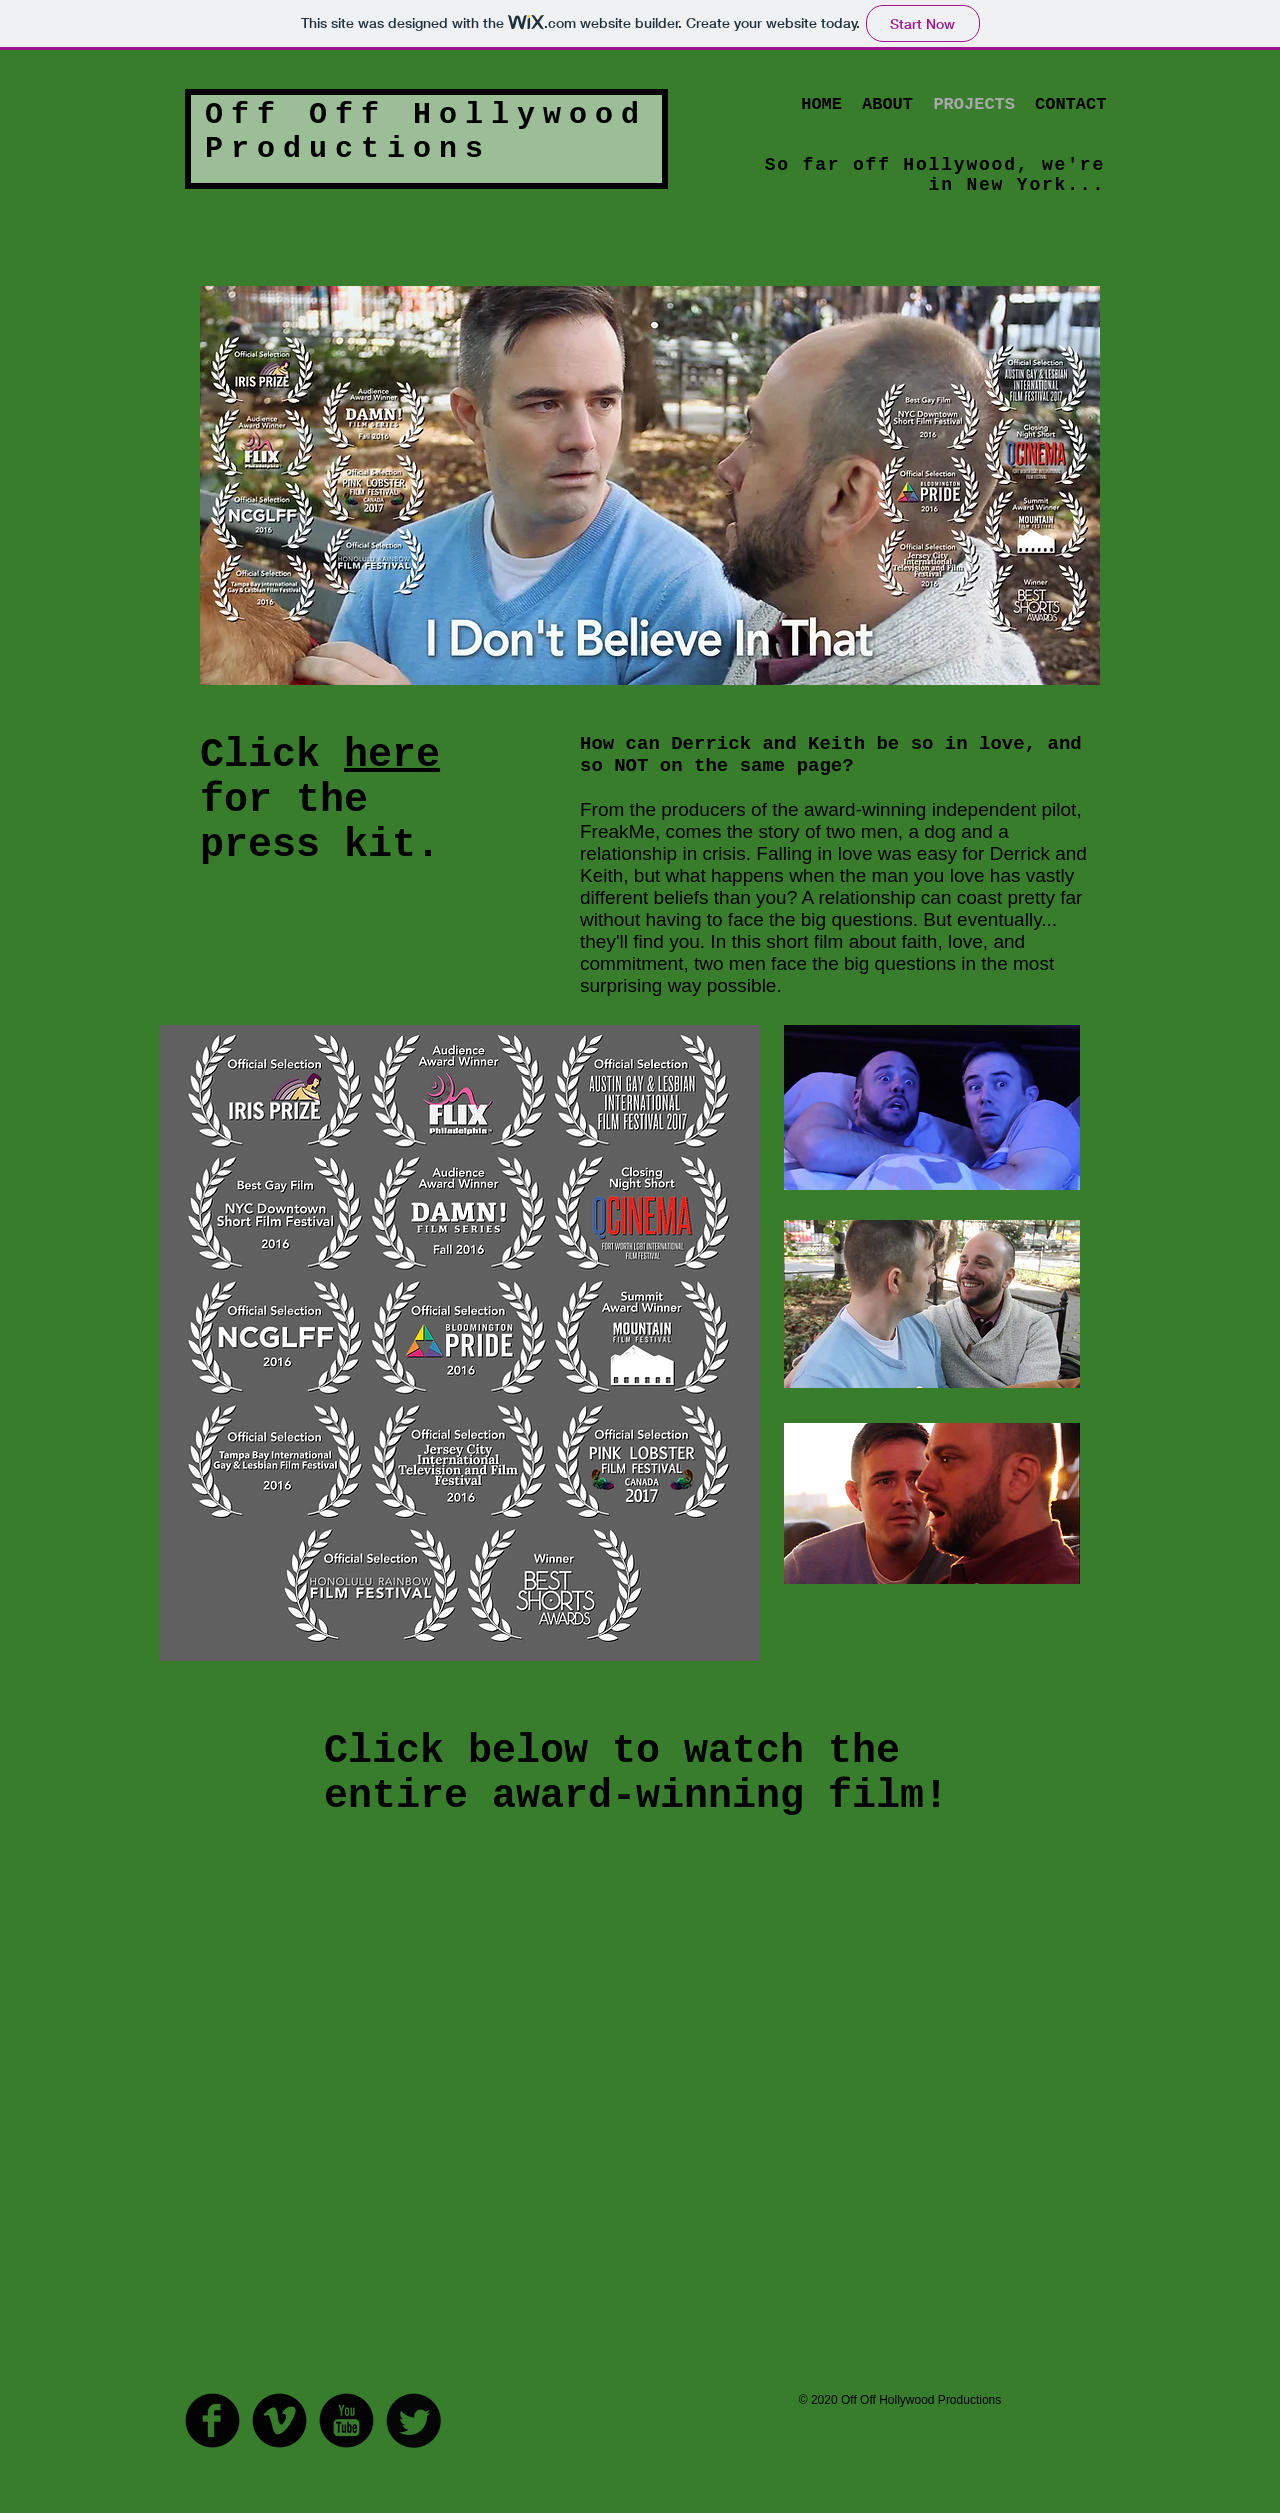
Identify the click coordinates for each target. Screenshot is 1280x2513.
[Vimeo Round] (279, 2420)
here (392, 755)
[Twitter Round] (413, 2420)
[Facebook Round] (212, 2420)
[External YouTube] (628, 2125)
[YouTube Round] (346, 2420)
